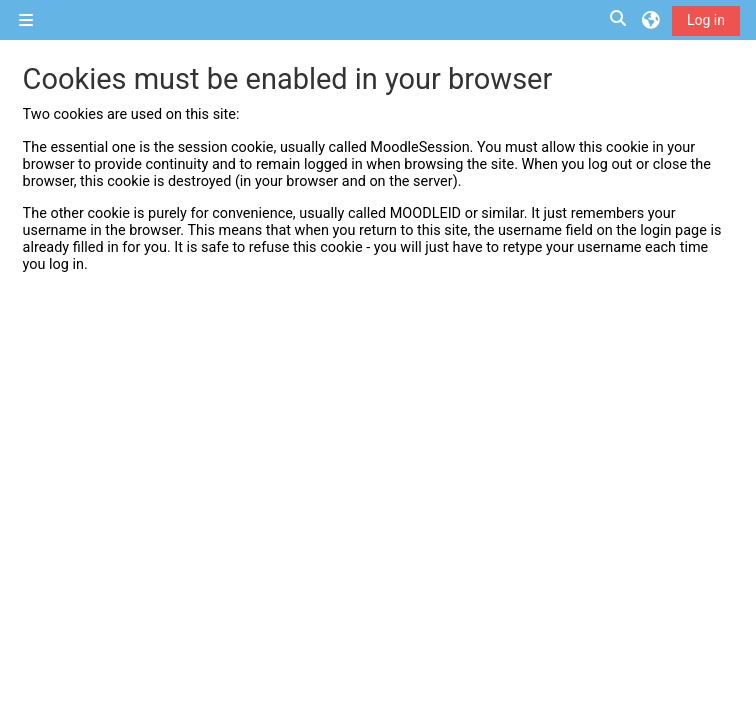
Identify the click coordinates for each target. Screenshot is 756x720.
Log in (706, 20)
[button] (619, 19)
